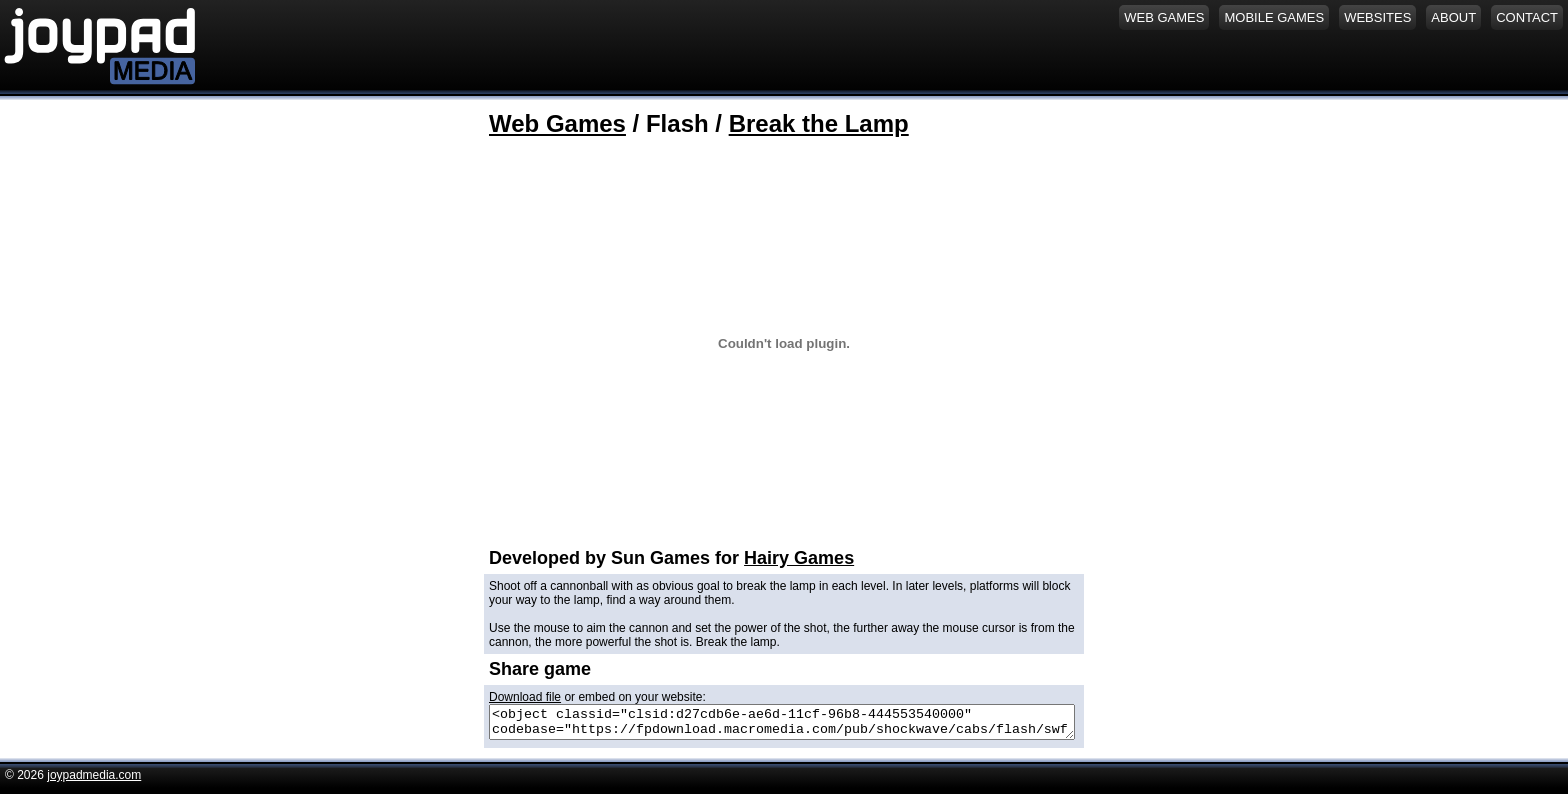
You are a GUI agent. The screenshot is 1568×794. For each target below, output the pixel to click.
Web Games (557, 123)
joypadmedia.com (94, 781)
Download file (525, 697)
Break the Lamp (819, 123)
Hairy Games (799, 558)
